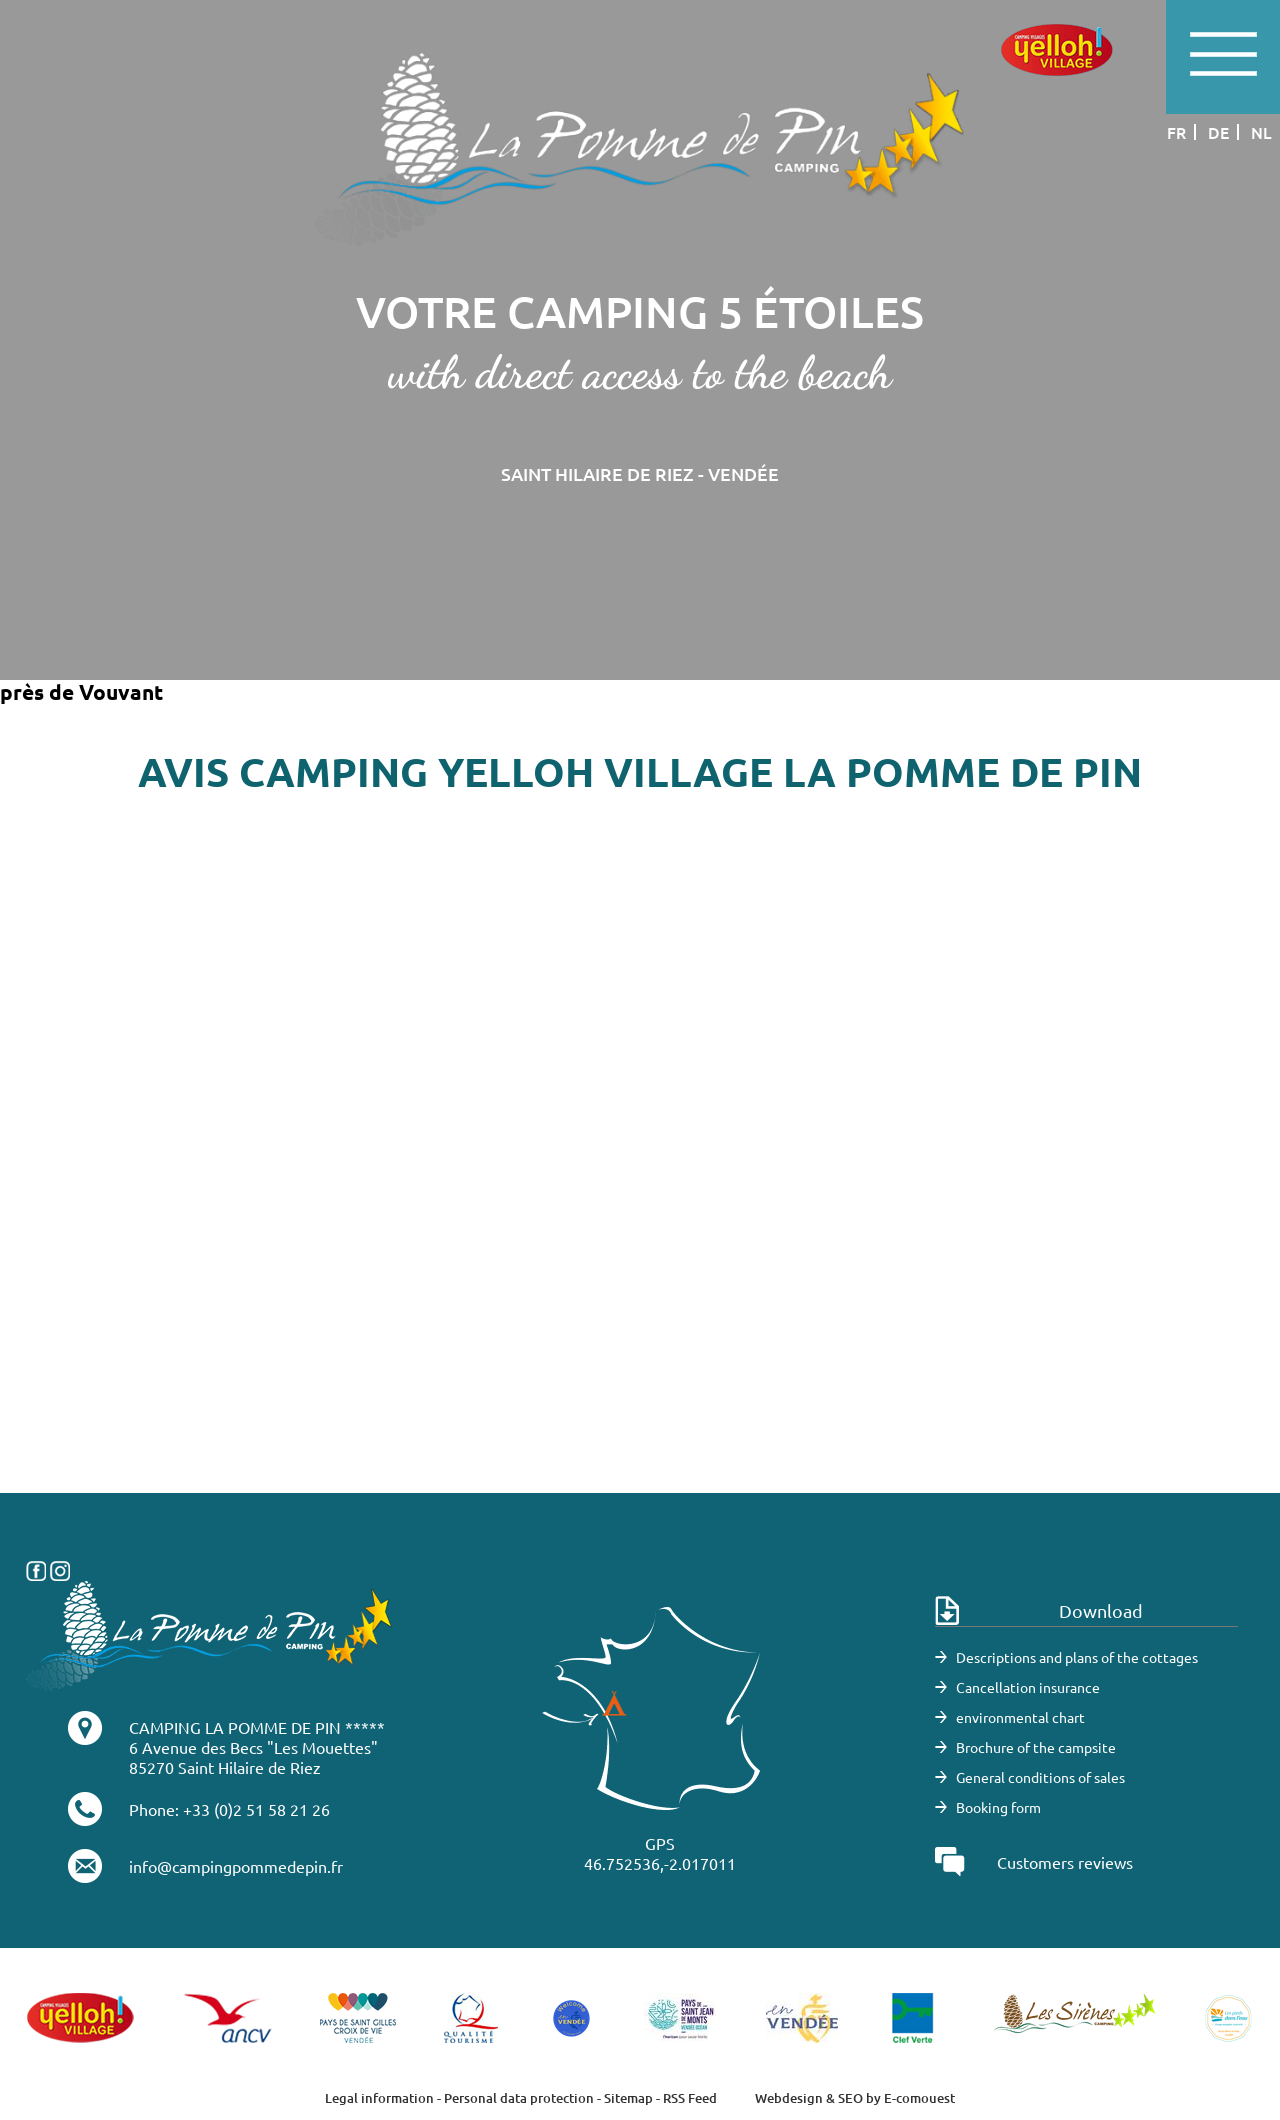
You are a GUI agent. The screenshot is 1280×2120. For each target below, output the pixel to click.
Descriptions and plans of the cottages (1077, 1657)
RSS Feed (690, 2098)
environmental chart (1020, 1717)
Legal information (379, 2098)
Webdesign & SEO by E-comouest (855, 2098)
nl (1261, 132)
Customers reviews (1065, 1862)
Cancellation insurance (1028, 1687)
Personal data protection (519, 2098)
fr (1176, 132)
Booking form (998, 1807)
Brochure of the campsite (1036, 1747)
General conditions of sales (1040, 1777)
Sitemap (628, 2098)
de (1218, 132)
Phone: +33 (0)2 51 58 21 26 (229, 1809)
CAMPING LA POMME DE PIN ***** (257, 1727)
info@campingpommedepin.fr (236, 1866)
